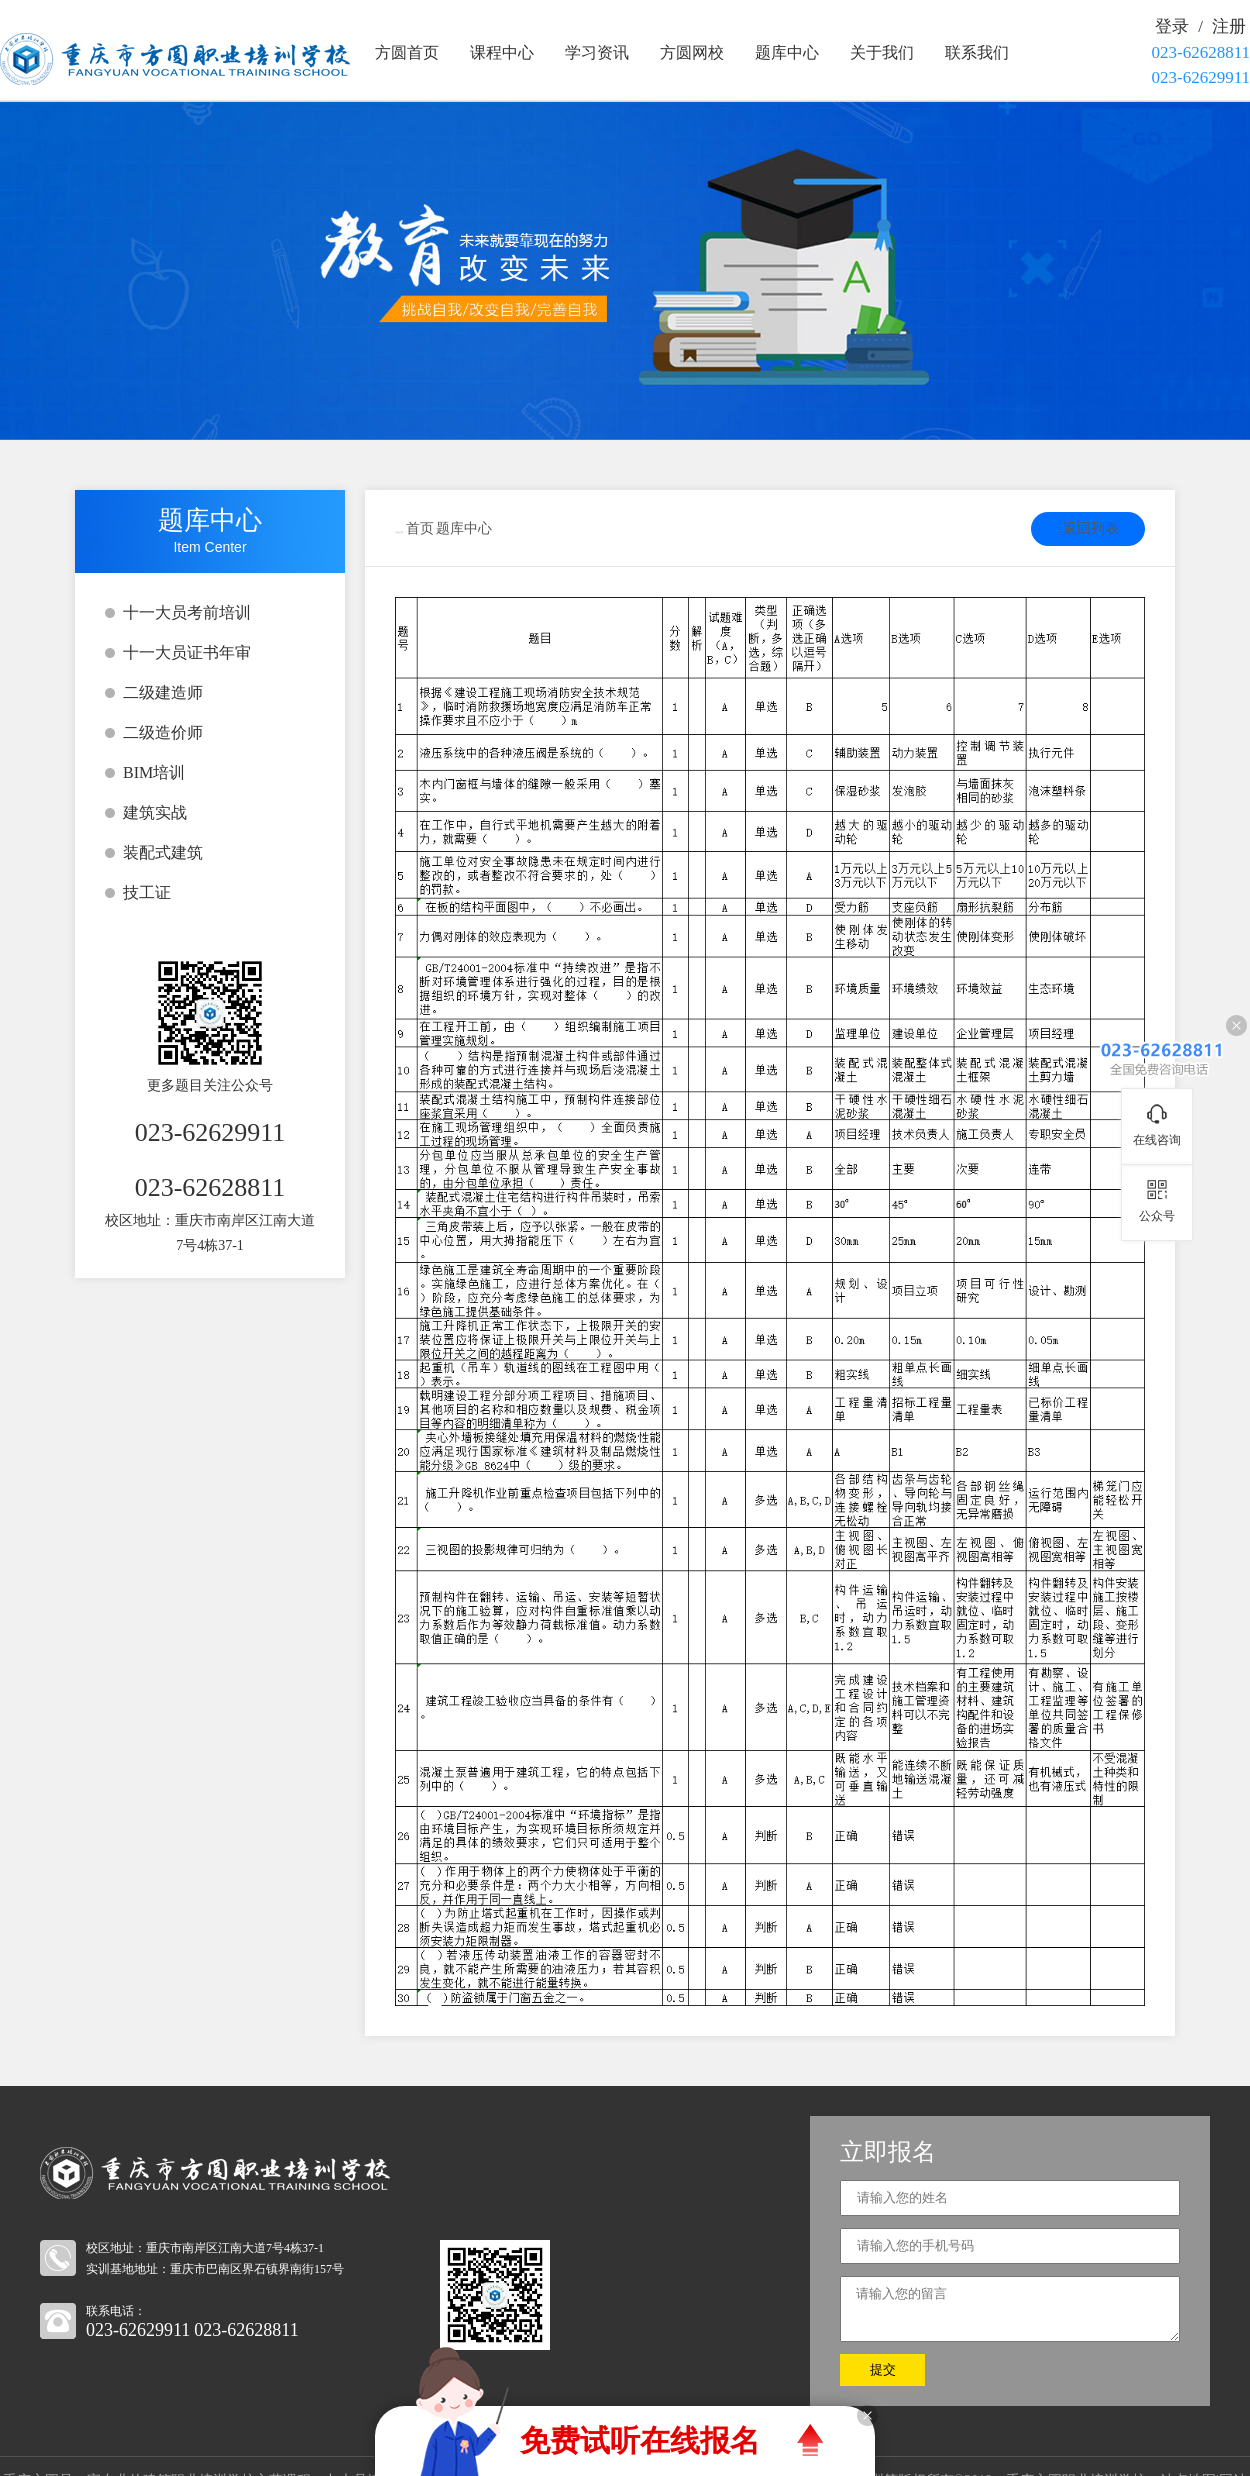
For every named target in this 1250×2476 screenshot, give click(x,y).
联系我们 (977, 52)
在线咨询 (1157, 1140)
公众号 (1157, 1216)
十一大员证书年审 (187, 652)
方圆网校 (692, 52)
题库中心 (787, 52)
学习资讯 (597, 52)
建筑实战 (155, 812)
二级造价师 (163, 732)
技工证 (147, 892)
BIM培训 (154, 772)
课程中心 (502, 52)
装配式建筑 (163, 852)
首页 (420, 528)
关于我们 (882, 52)
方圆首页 (407, 52)
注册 (1229, 26)
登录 (1172, 26)
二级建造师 (163, 692)
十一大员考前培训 (187, 612)
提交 (883, 2369)
